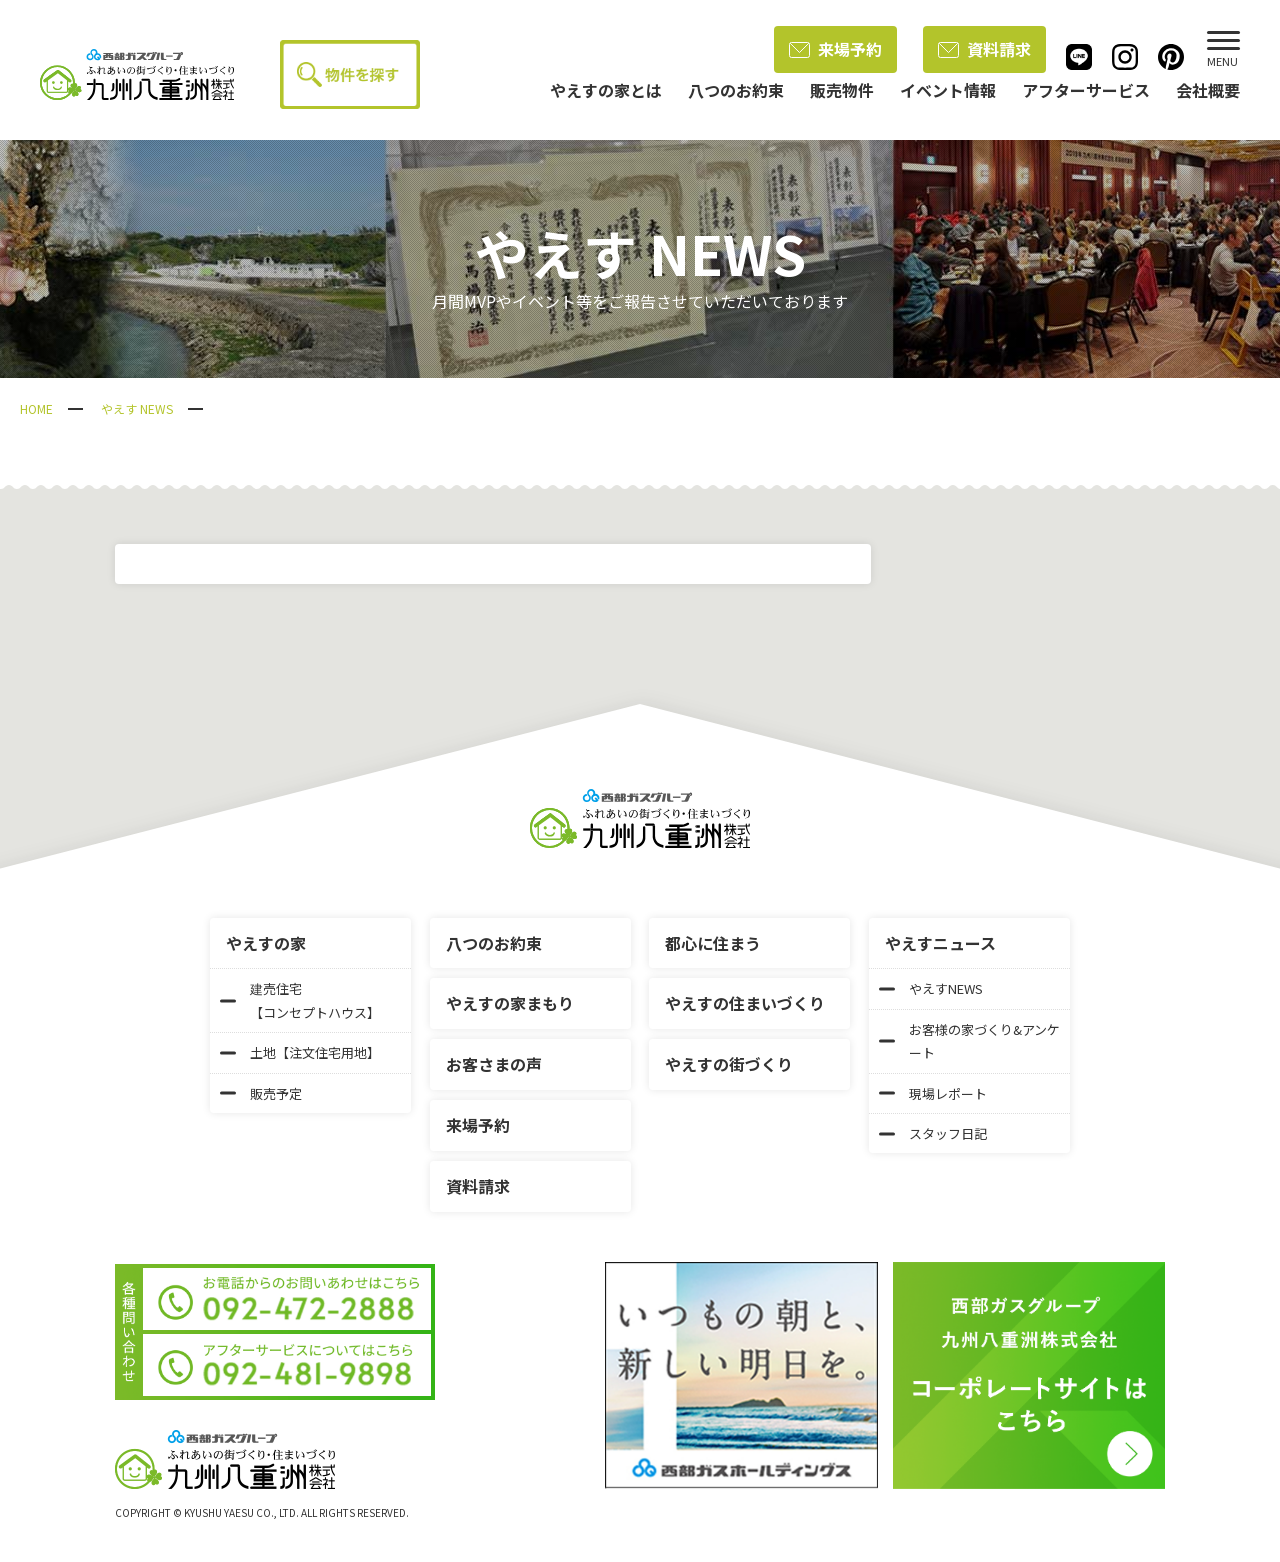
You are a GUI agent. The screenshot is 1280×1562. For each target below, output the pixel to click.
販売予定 (261, 1093)
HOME (36, 408)
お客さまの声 (494, 1064)
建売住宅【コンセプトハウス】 (300, 1000)
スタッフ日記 (933, 1133)
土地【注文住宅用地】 (300, 1052)
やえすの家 (266, 943)
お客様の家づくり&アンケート (969, 1041)
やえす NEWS (137, 408)
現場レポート (933, 1093)
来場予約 (835, 49)
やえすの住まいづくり (745, 1003)
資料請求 (984, 49)
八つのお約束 (494, 943)
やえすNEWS (931, 988)
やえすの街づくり (729, 1064)
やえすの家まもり (510, 1003)
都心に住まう (713, 943)
